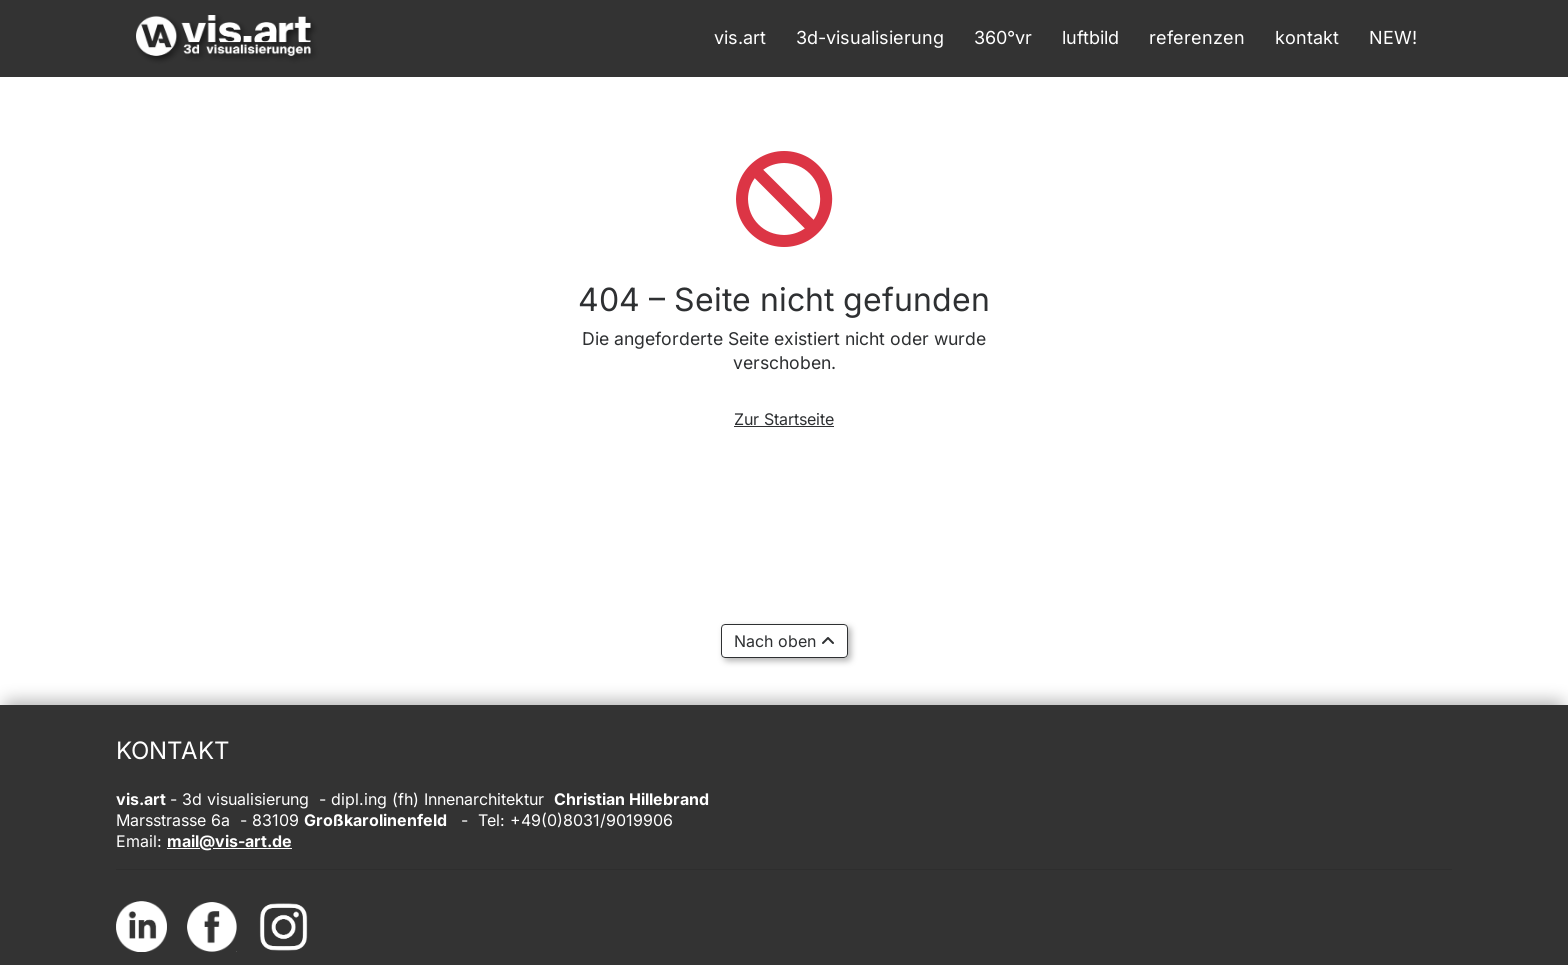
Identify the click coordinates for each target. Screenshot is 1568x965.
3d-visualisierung (870, 37)
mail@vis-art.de (229, 841)
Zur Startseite (784, 419)
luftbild (1090, 37)
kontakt (1307, 37)
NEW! (1393, 37)
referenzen (1197, 37)
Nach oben (784, 641)
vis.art (740, 37)
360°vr (1003, 37)
